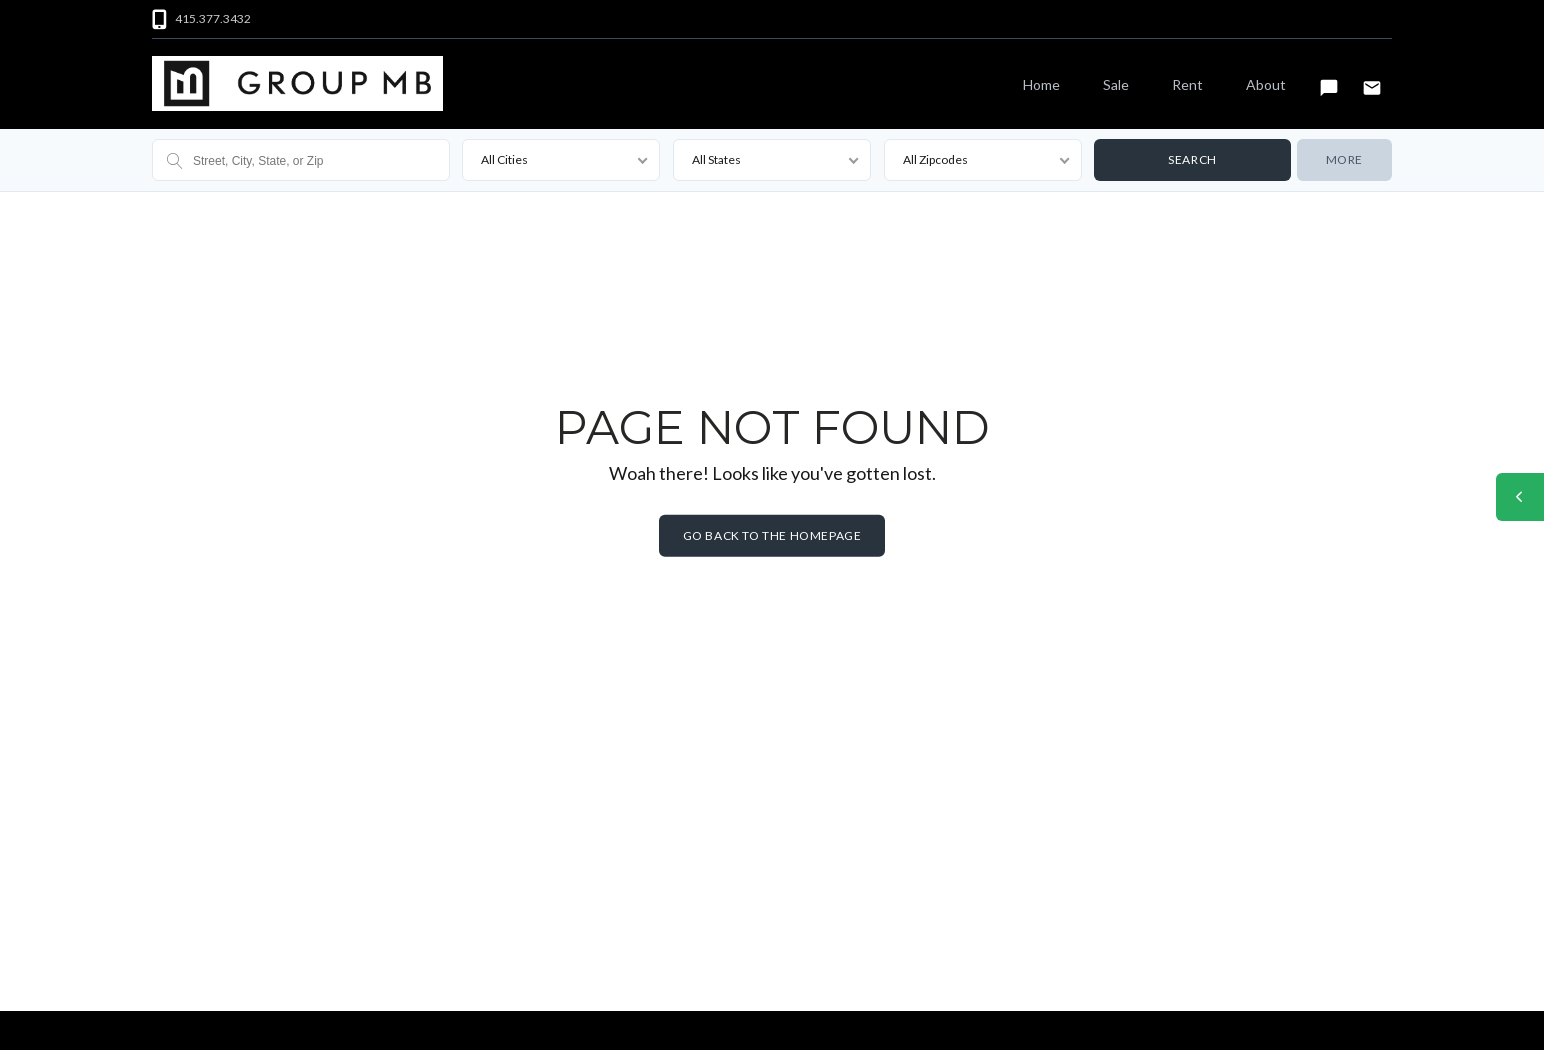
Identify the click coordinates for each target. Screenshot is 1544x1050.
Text (1329, 79)
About (1266, 84)
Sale (1116, 84)
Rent (1187, 84)
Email (1372, 79)
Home (1041, 84)
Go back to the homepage (772, 535)
